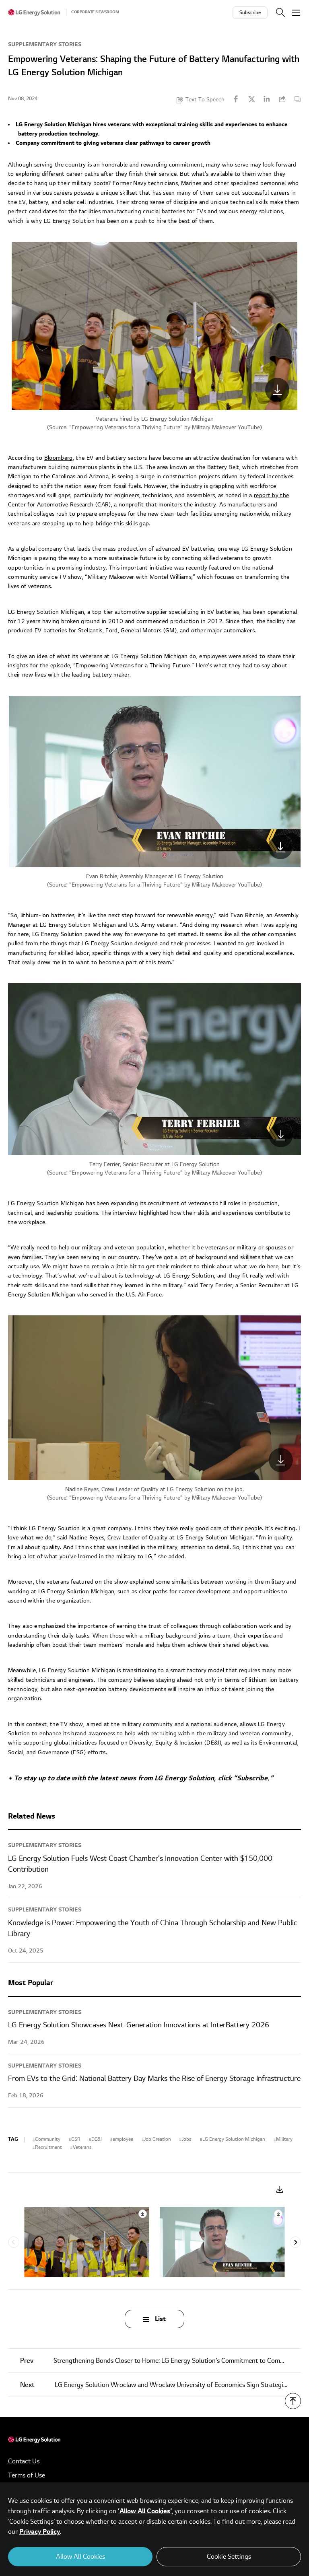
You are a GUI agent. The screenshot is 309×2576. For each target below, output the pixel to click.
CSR (75, 2139)
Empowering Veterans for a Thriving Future (126, 427)
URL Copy (282, 99)
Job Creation (157, 2139)
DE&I (96, 2139)
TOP (293, 2401)
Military (284, 2139)
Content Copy (297, 99)
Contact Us (23, 2461)
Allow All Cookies (80, 2556)
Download (280, 2190)
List (160, 2319)
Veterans (82, 2147)
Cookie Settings (229, 2556)
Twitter (251, 99)
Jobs (187, 2139)
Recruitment (48, 2147)
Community (47, 2139)
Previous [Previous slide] (13, 2242)
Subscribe (250, 12)
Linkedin (266, 99)
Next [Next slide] (295, 2242)
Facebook (236, 99)
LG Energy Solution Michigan (233, 2139)
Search (280, 12)
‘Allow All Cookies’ (145, 2511)
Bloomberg (58, 458)
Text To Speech (205, 100)
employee (123, 2139)
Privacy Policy (39, 2531)
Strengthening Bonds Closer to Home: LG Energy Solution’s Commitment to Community (160, 2360)
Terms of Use (26, 2475)
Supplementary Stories (44, 44)
